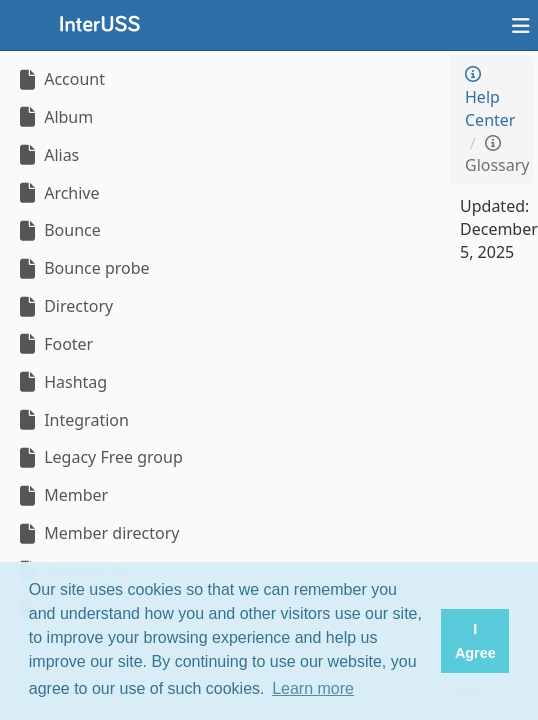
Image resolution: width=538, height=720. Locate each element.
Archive (57, 193)
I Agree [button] (475, 641)
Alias (47, 155)
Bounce (58, 230)
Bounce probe (82, 268)
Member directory (97, 533)
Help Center (490, 98)
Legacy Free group (99, 457)
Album (54, 117)
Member (61, 495)
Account (60, 79)
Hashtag (61, 382)
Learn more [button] (313, 688)
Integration (72, 420)
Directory (64, 306)
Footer (54, 344)
